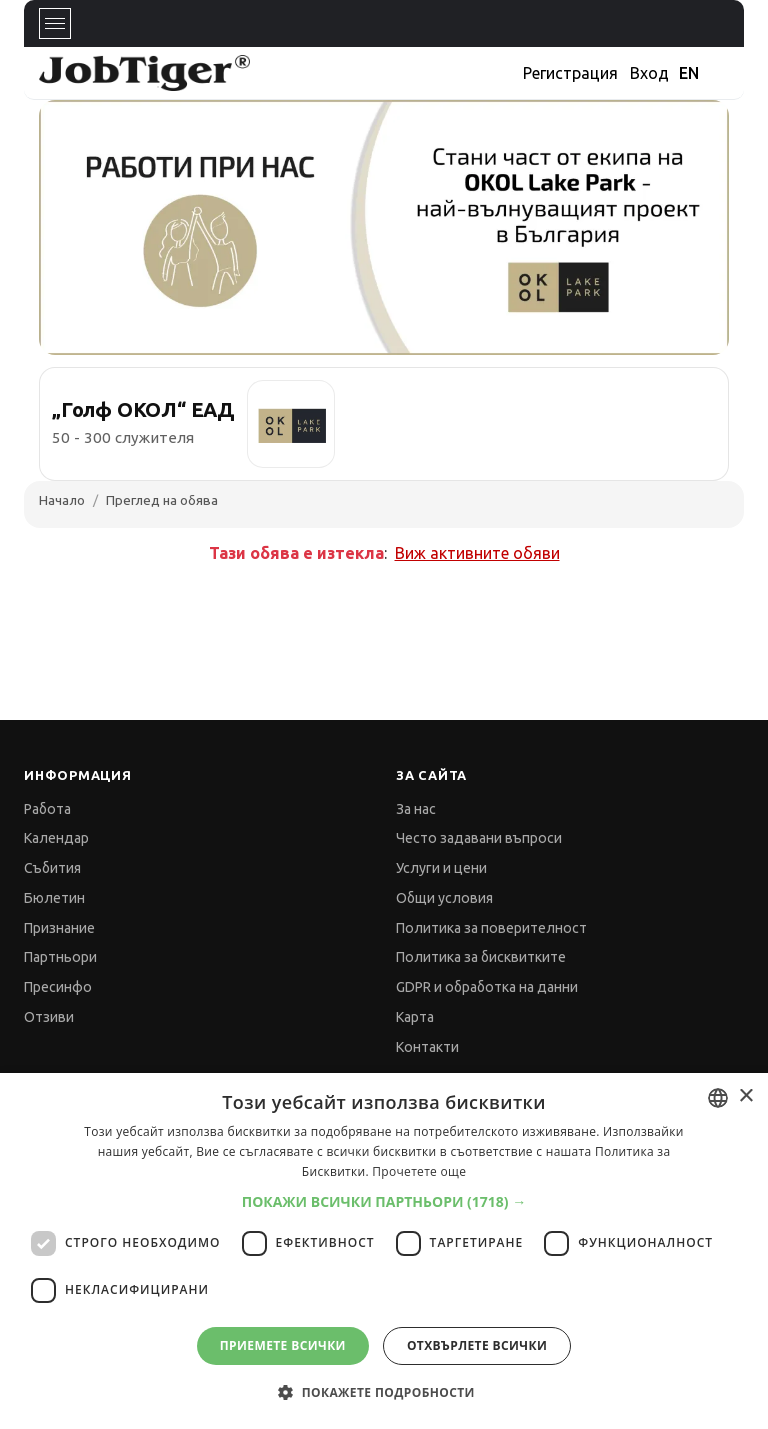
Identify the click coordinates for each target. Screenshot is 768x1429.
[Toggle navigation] (55, 23)
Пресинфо (58, 987)
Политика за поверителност (491, 928)
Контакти (427, 1047)
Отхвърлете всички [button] (477, 1345)
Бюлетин (54, 898)
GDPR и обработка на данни (487, 987)
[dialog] (384, 1251)
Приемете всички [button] (283, 1345)
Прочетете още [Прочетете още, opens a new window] (419, 1171)
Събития (52, 868)
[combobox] (718, 1098)
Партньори (60, 957)
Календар (56, 838)
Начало (62, 500)
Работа (47, 809)
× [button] (745, 1096)
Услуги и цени (441, 868)
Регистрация (570, 73)
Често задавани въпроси (479, 838)
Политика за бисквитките (481, 957)
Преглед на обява (162, 500)
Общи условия (444, 898)
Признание (59, 928)
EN (689, 73)
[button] (384, 1201)
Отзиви (49, 1017)
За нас (416, 809)
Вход (649, 73)
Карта (415, 1017)
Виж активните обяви (477, 553)
